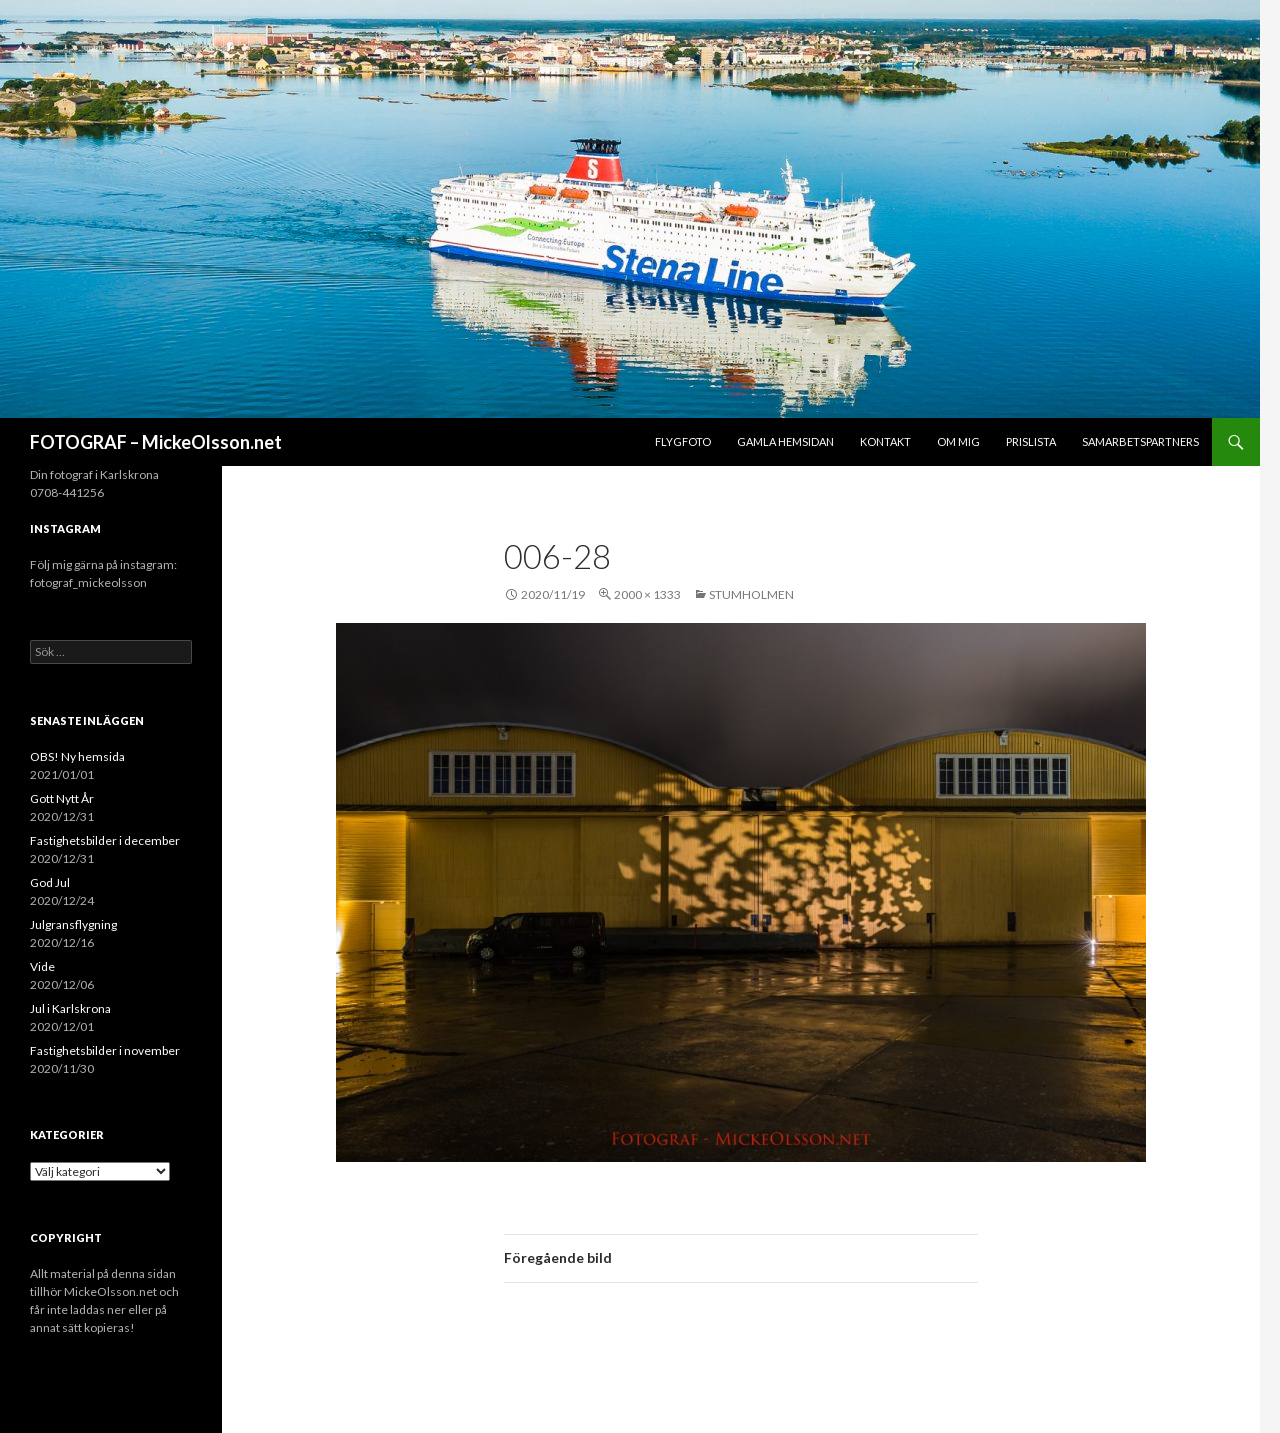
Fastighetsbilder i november (105, 1050)
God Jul (50, 882)
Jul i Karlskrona (70, 1008)
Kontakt (885, 441)
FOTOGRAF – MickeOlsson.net (156, 442)
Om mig (958, 441)
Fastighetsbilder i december (105, 840)
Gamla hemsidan (785, 441)
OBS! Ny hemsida (77, 756)
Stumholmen (751, 594)
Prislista (1031, 441)
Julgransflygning (73, 924)
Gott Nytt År (62, 798)
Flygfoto (683, 441)
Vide (42, 966)
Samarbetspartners (1140, 441)
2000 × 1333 (647, 594)
